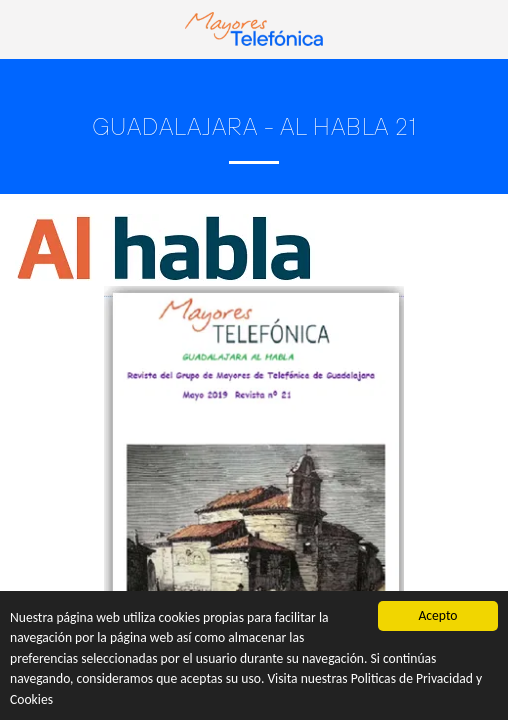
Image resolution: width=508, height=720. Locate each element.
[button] (22, 28)
